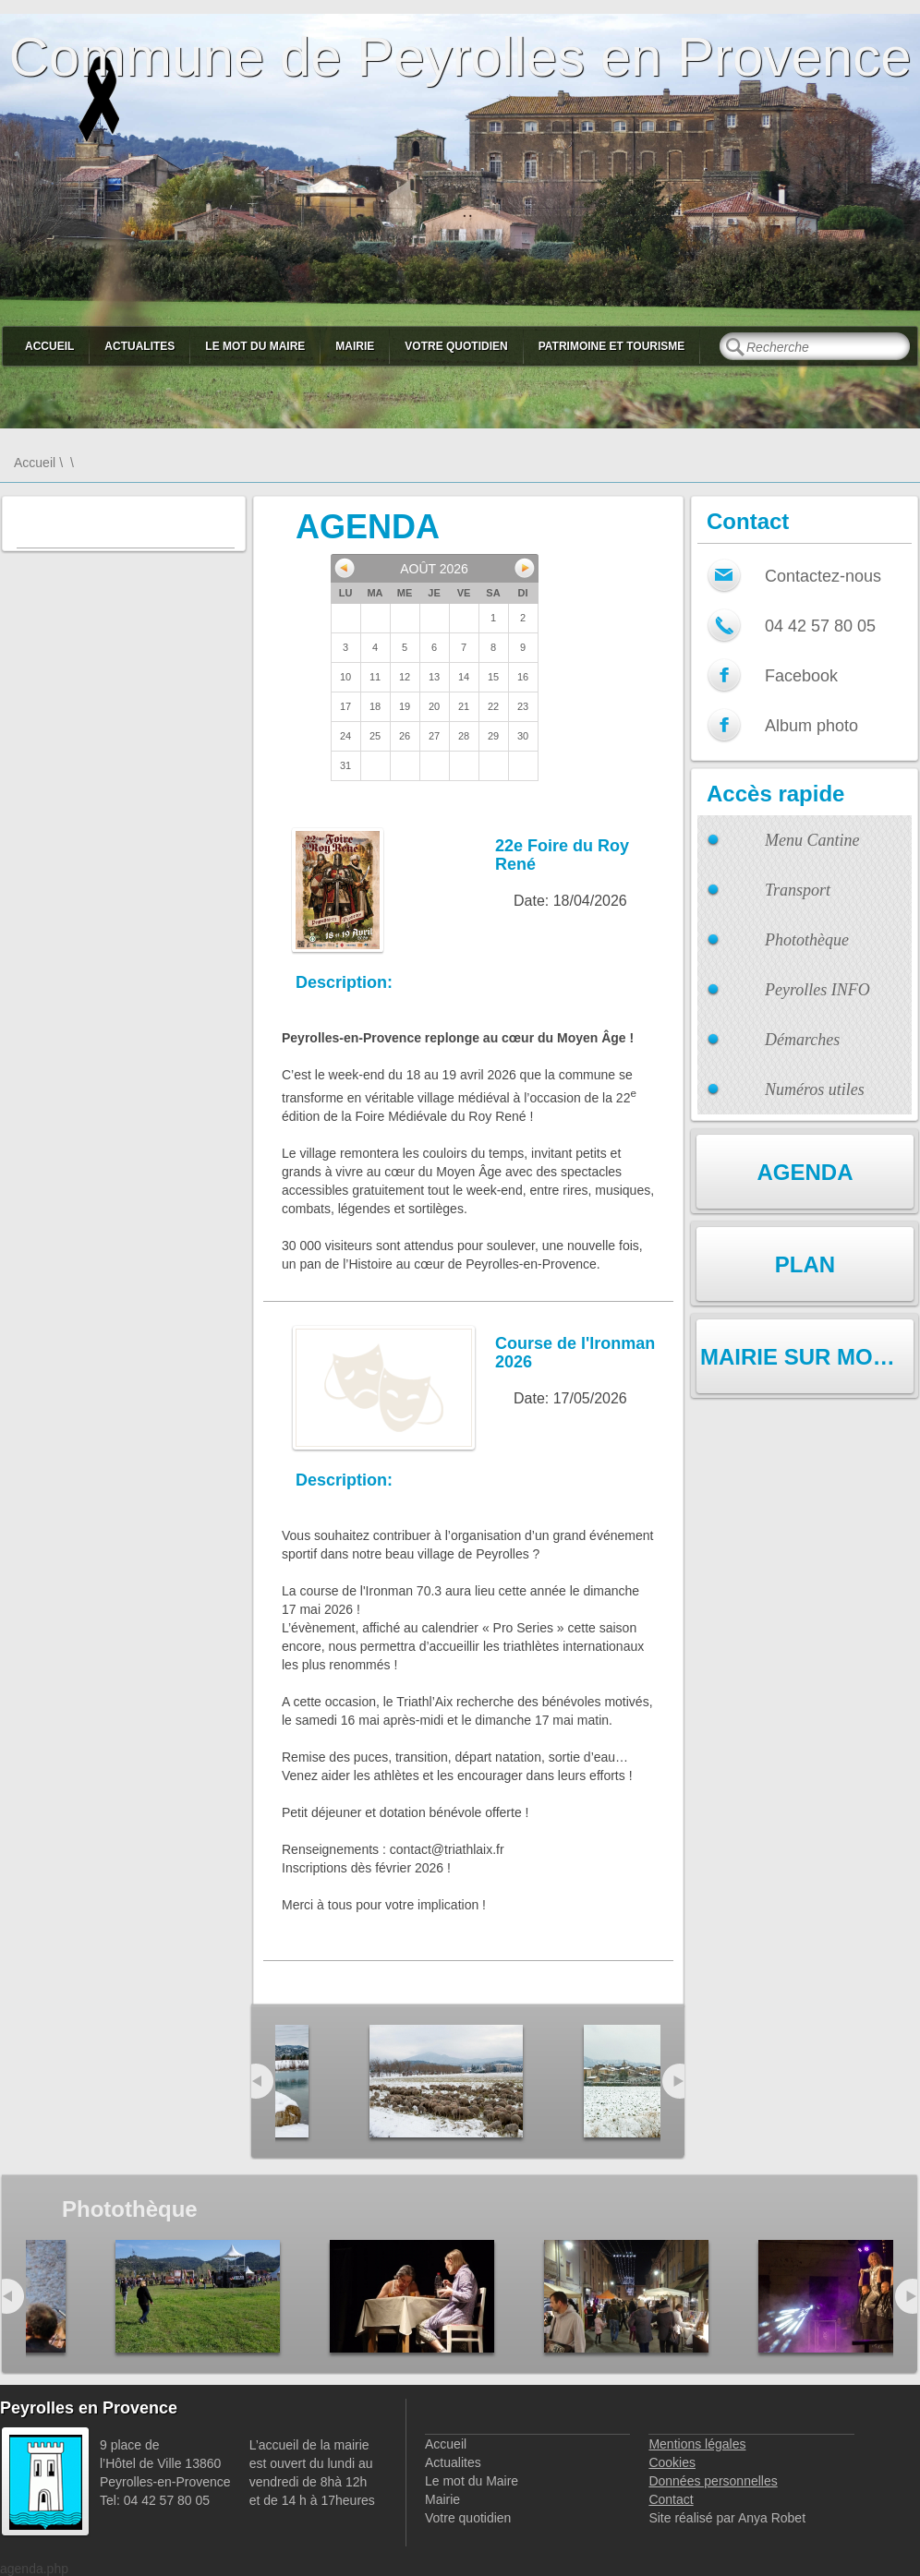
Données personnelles (712, 2481)
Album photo (811, 725)
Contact (670, 2499)
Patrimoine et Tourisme (612, 346)
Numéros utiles (815, 1089)
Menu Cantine (812, 840)
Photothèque (807, 940)
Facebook (801, 676)
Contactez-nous (823, 576)
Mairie (354, 346)
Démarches (802, 1039)
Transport (797, 890)
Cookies (672, 2462)
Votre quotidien (456, 346)
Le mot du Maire (255, 346)
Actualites (139, 346)
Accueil (49, 346)
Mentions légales (696, 2444)
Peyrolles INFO (817, 990)
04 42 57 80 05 (820, 626)
